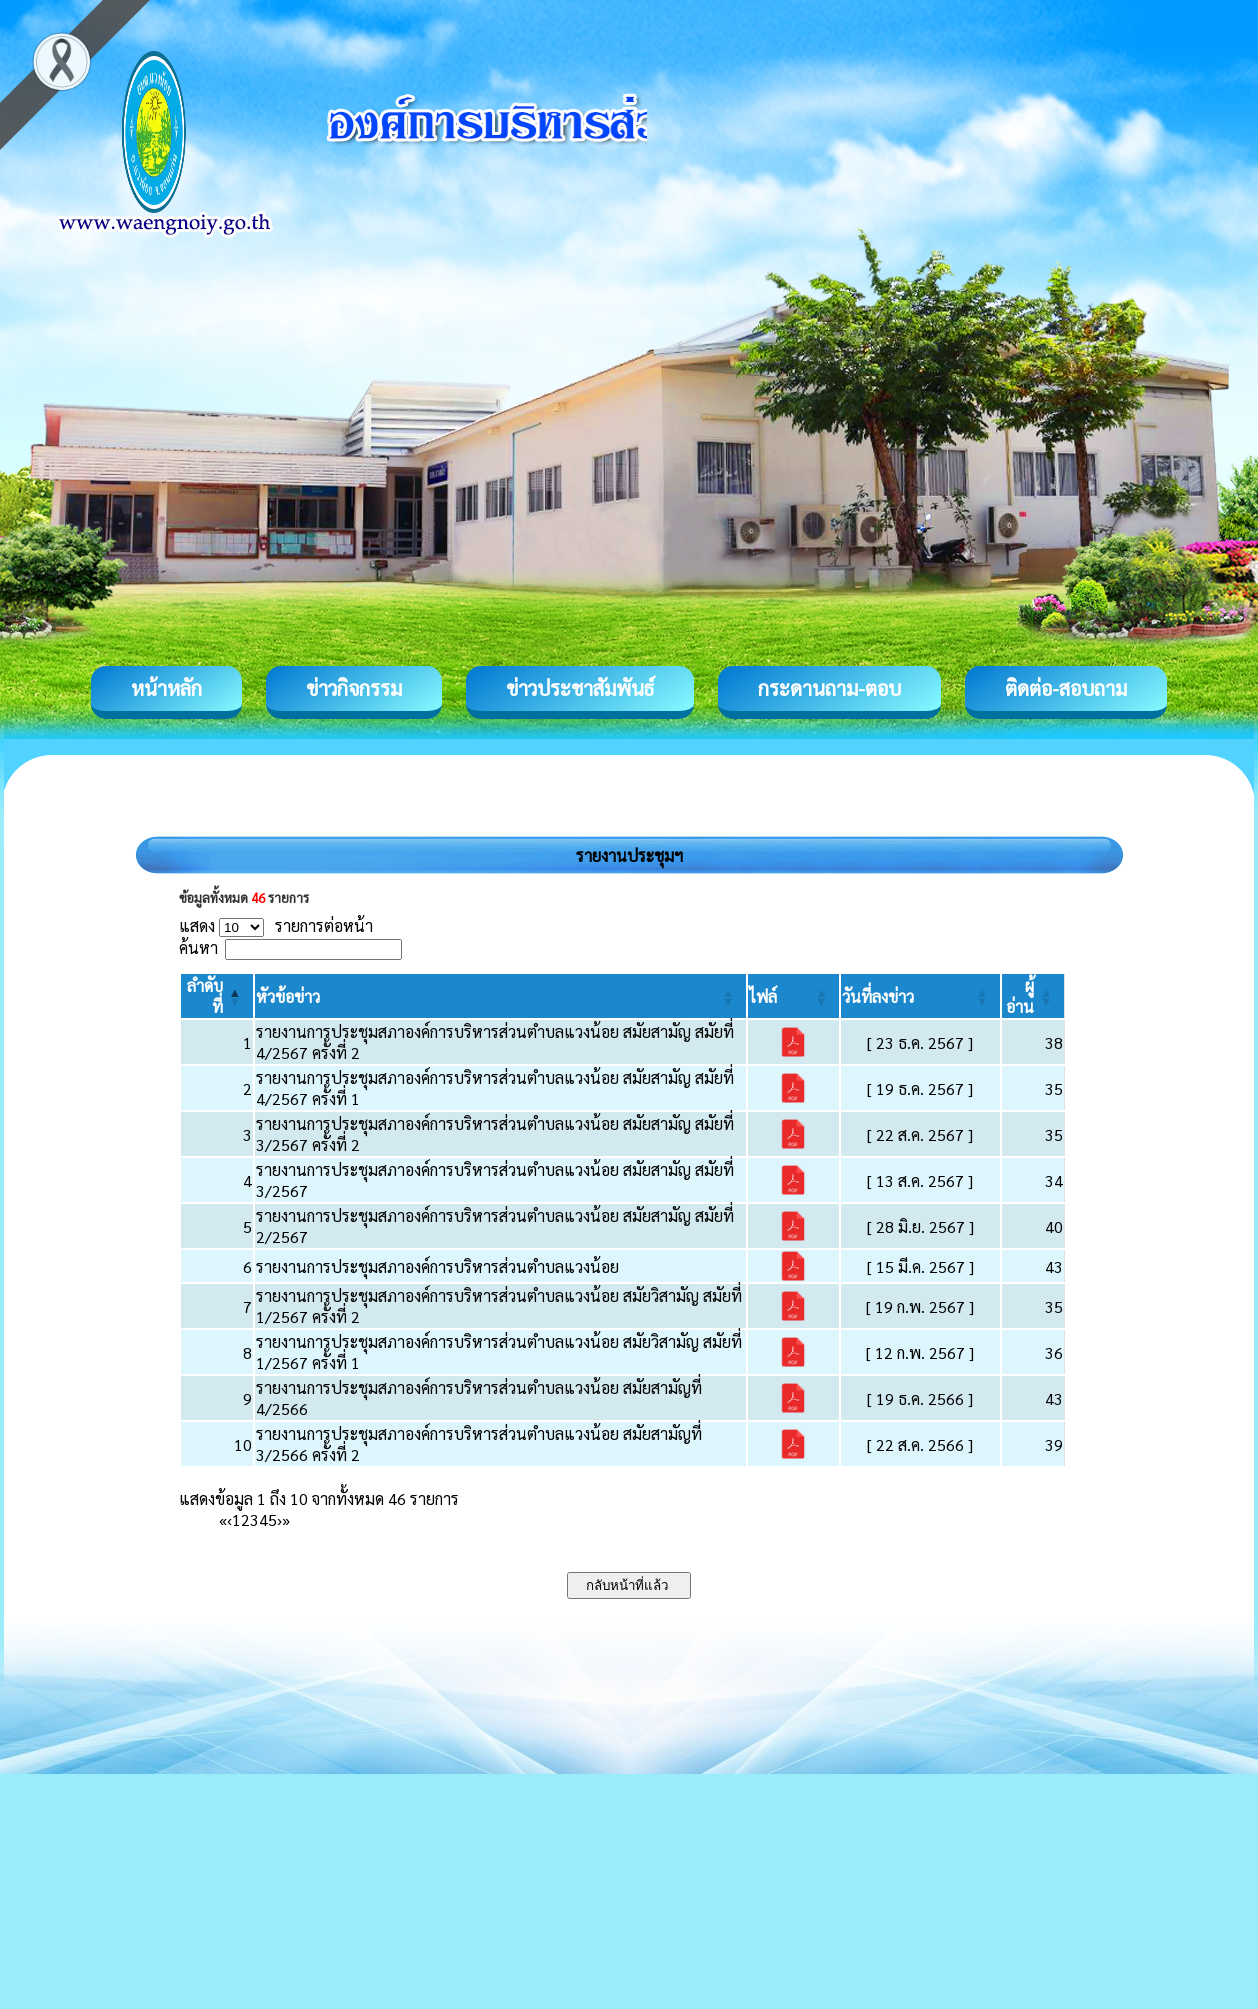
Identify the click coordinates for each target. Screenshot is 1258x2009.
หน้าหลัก (166, 688)
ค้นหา (198, 947)
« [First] (223, 1519)
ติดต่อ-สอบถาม (1066, 688)
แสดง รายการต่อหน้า (276, 925)
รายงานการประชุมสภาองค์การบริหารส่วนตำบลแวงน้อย (437, 1266)
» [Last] (286, 1519)
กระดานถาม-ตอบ (829, 688)
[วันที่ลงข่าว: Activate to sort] (920, 996)
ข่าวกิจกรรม (354, 688)
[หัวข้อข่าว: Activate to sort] (500, 996)
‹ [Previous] (229, 1519)
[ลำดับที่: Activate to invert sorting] (217, 996)
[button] (288, 996)
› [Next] (279, 1519)
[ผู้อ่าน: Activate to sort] (1033, 996)
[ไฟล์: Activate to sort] (793, 996)
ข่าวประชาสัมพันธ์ (580, 688)
